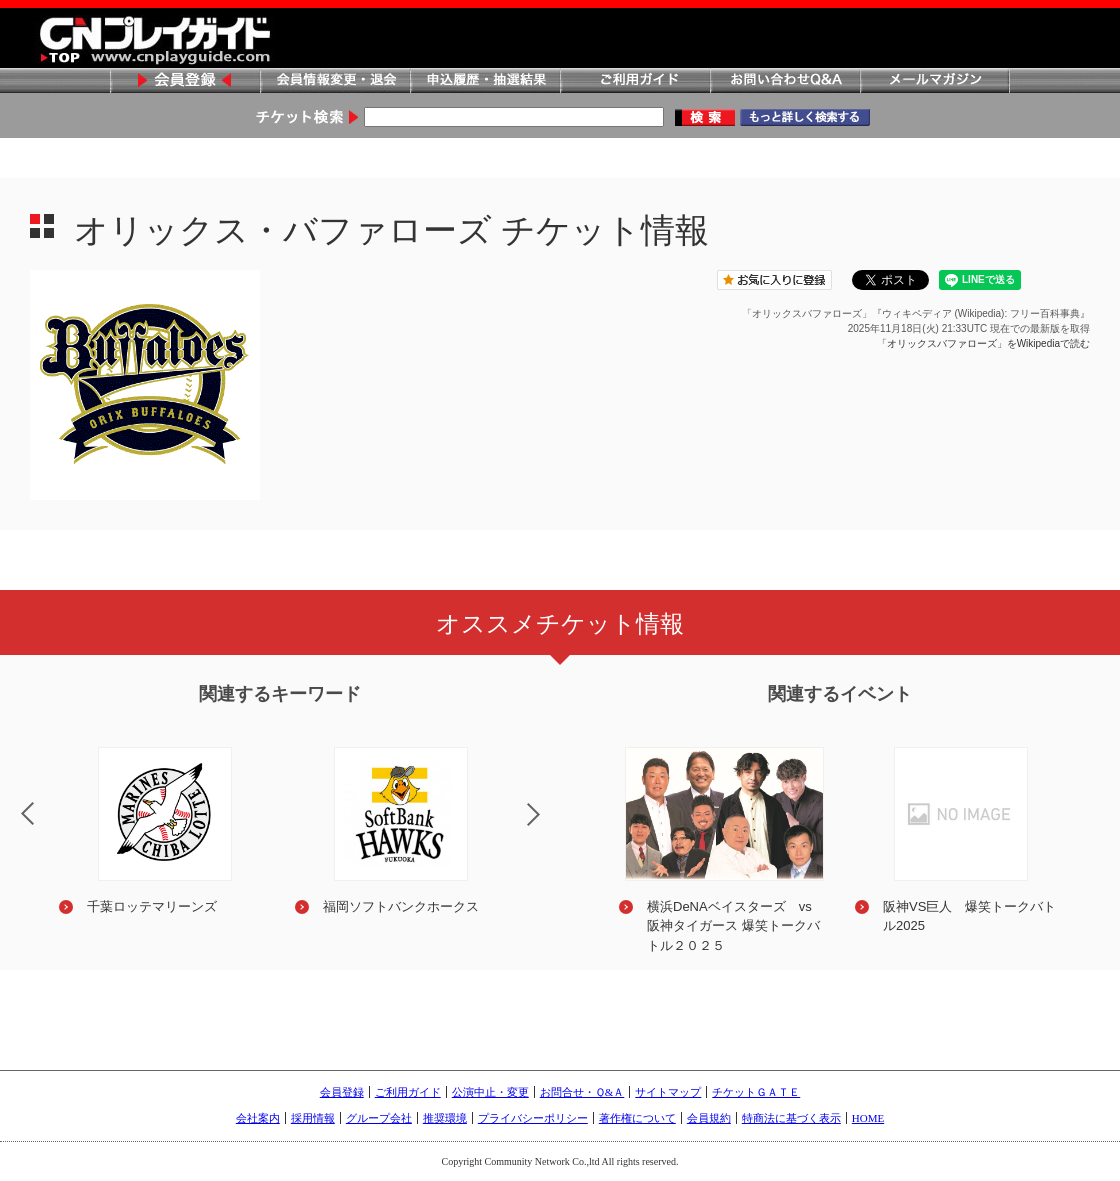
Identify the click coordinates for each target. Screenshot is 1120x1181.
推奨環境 (445, 1118)
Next (550, 827)
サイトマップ (668, 1092)
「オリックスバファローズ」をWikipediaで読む (983, 343)
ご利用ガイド (635, 81)
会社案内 (258, 1118)
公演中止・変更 (490, 1092)
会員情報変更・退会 (335, 81)
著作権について (637, 1118)
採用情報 (313, 1118)
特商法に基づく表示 (791, 1118)
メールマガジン (935, 81)
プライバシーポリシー (533, 1118)
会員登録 (185, 81)
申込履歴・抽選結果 (485, 81)
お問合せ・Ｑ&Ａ (582, 1092)
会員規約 (709, 1118)
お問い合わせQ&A (785, 81)
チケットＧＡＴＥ (756, 1092)
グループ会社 (379, 1118)
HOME (868, 1118)
